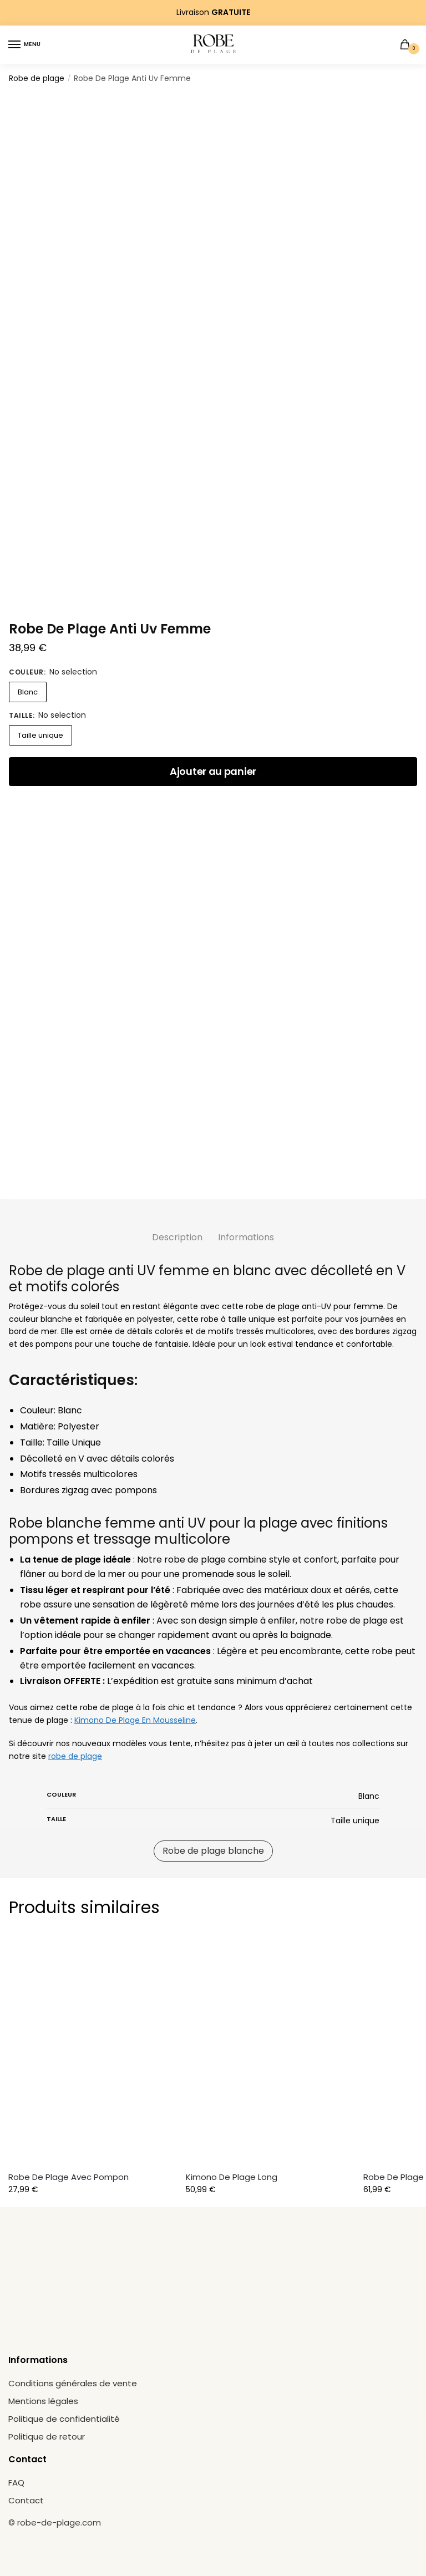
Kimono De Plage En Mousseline (135, 1720)
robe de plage (75, 1756)
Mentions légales (43, 2401)
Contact (26, 2500)
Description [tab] (177, 1237)
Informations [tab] (246, 1237)
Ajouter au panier (213, 771)
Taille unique (40, 735)
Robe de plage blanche (213, 1850)
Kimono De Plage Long (231, 2177)
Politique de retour (46, 2436)
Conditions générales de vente (72, 2383)
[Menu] (25, 45)
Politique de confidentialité (64, 2419)
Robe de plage (36, 78)
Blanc (28, 692)
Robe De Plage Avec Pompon (68, 2177)
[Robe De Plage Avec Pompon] (93, 2051)
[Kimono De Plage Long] (271, 2051)
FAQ (16, 2482)
